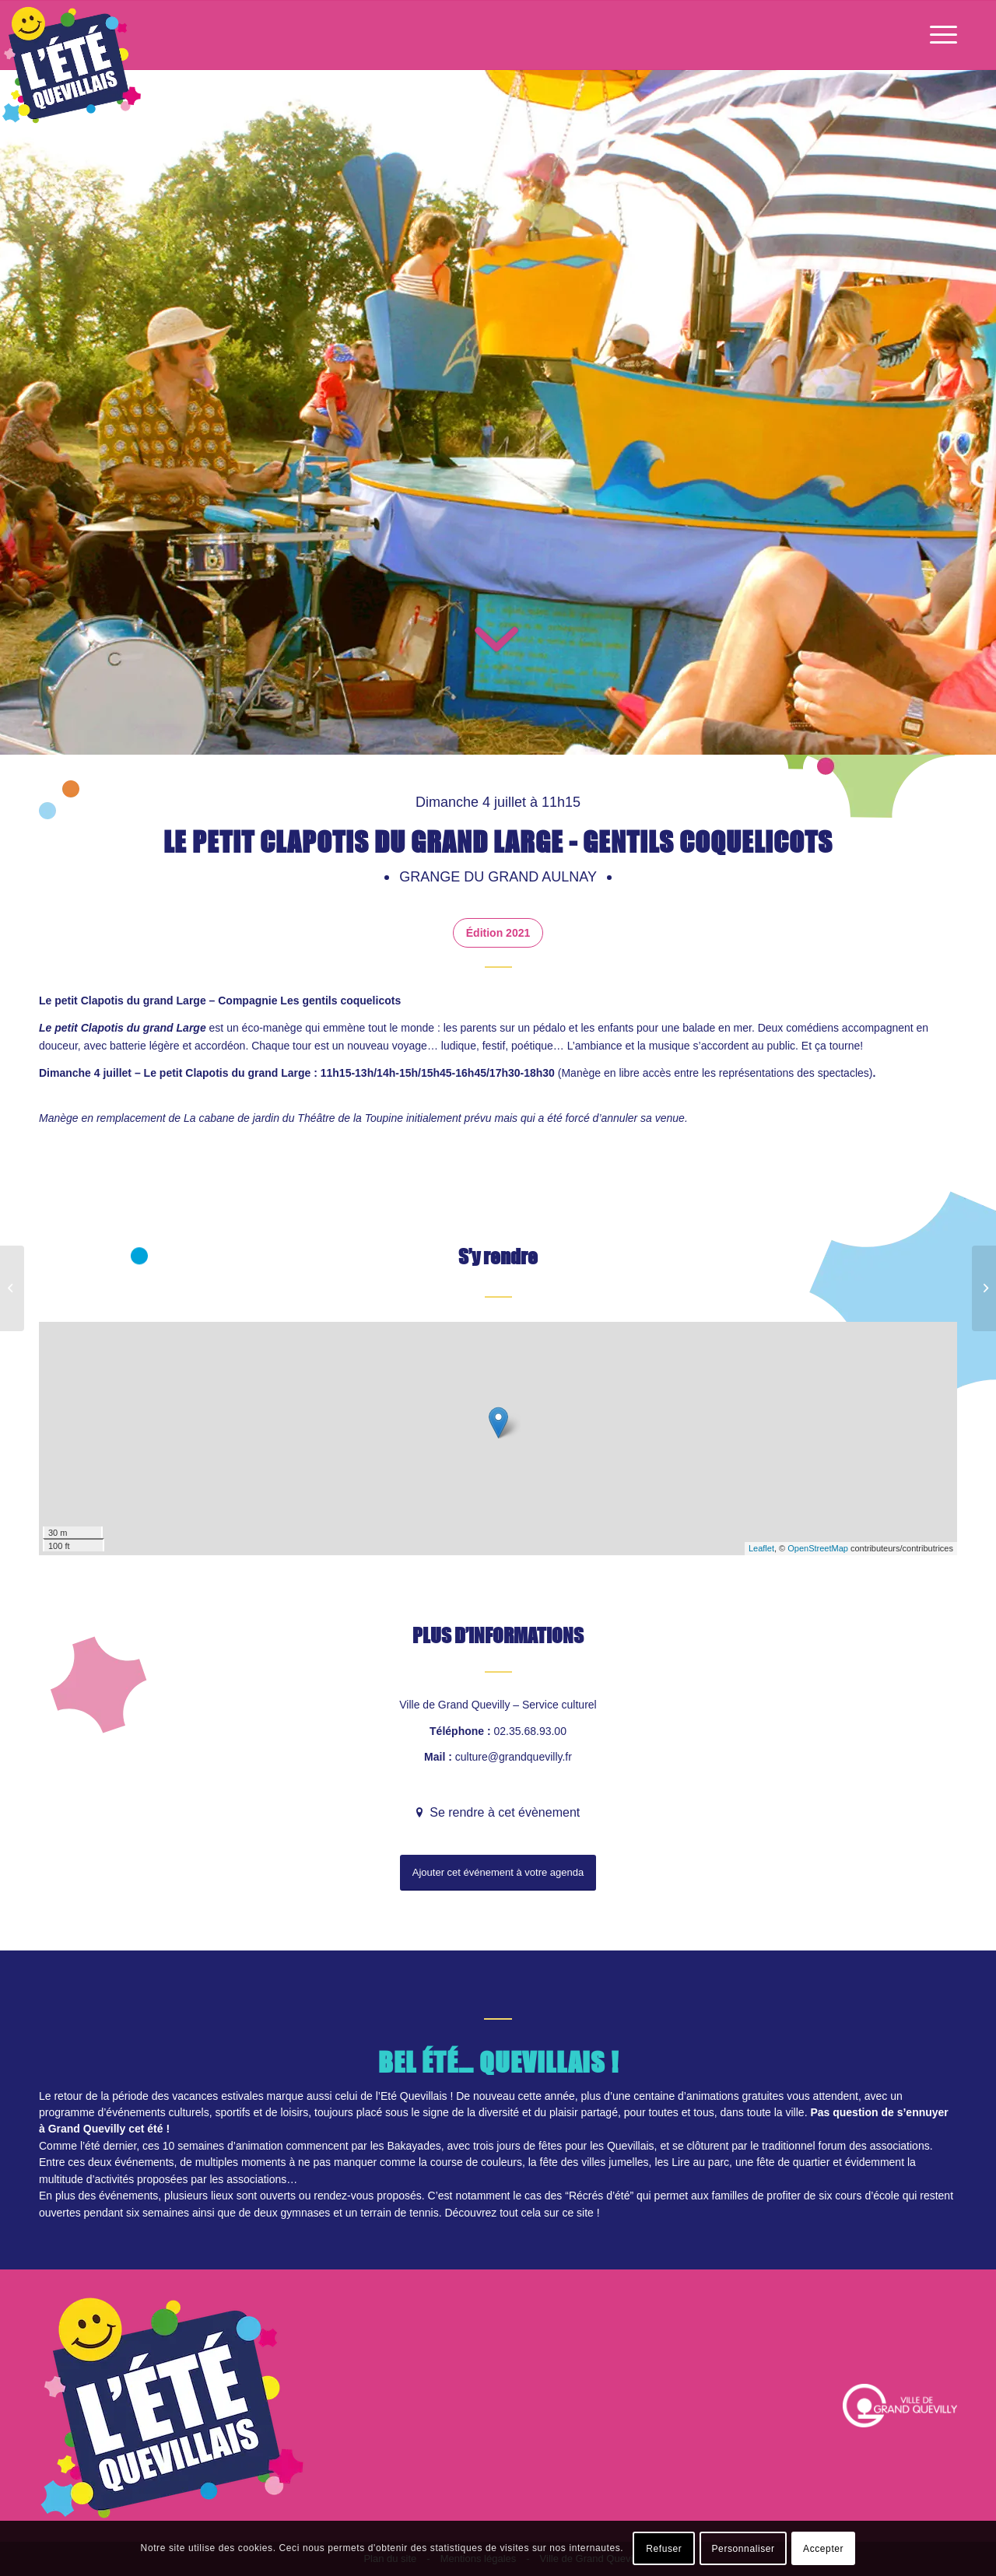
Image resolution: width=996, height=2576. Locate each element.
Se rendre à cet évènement (503, 1812)
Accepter (823, 2548)
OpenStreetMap (817, 1548)
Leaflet (761, 1548)
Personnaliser (743, 2548)
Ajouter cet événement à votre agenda (498, 1872)
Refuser (664, 2548)
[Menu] (938, 35)
